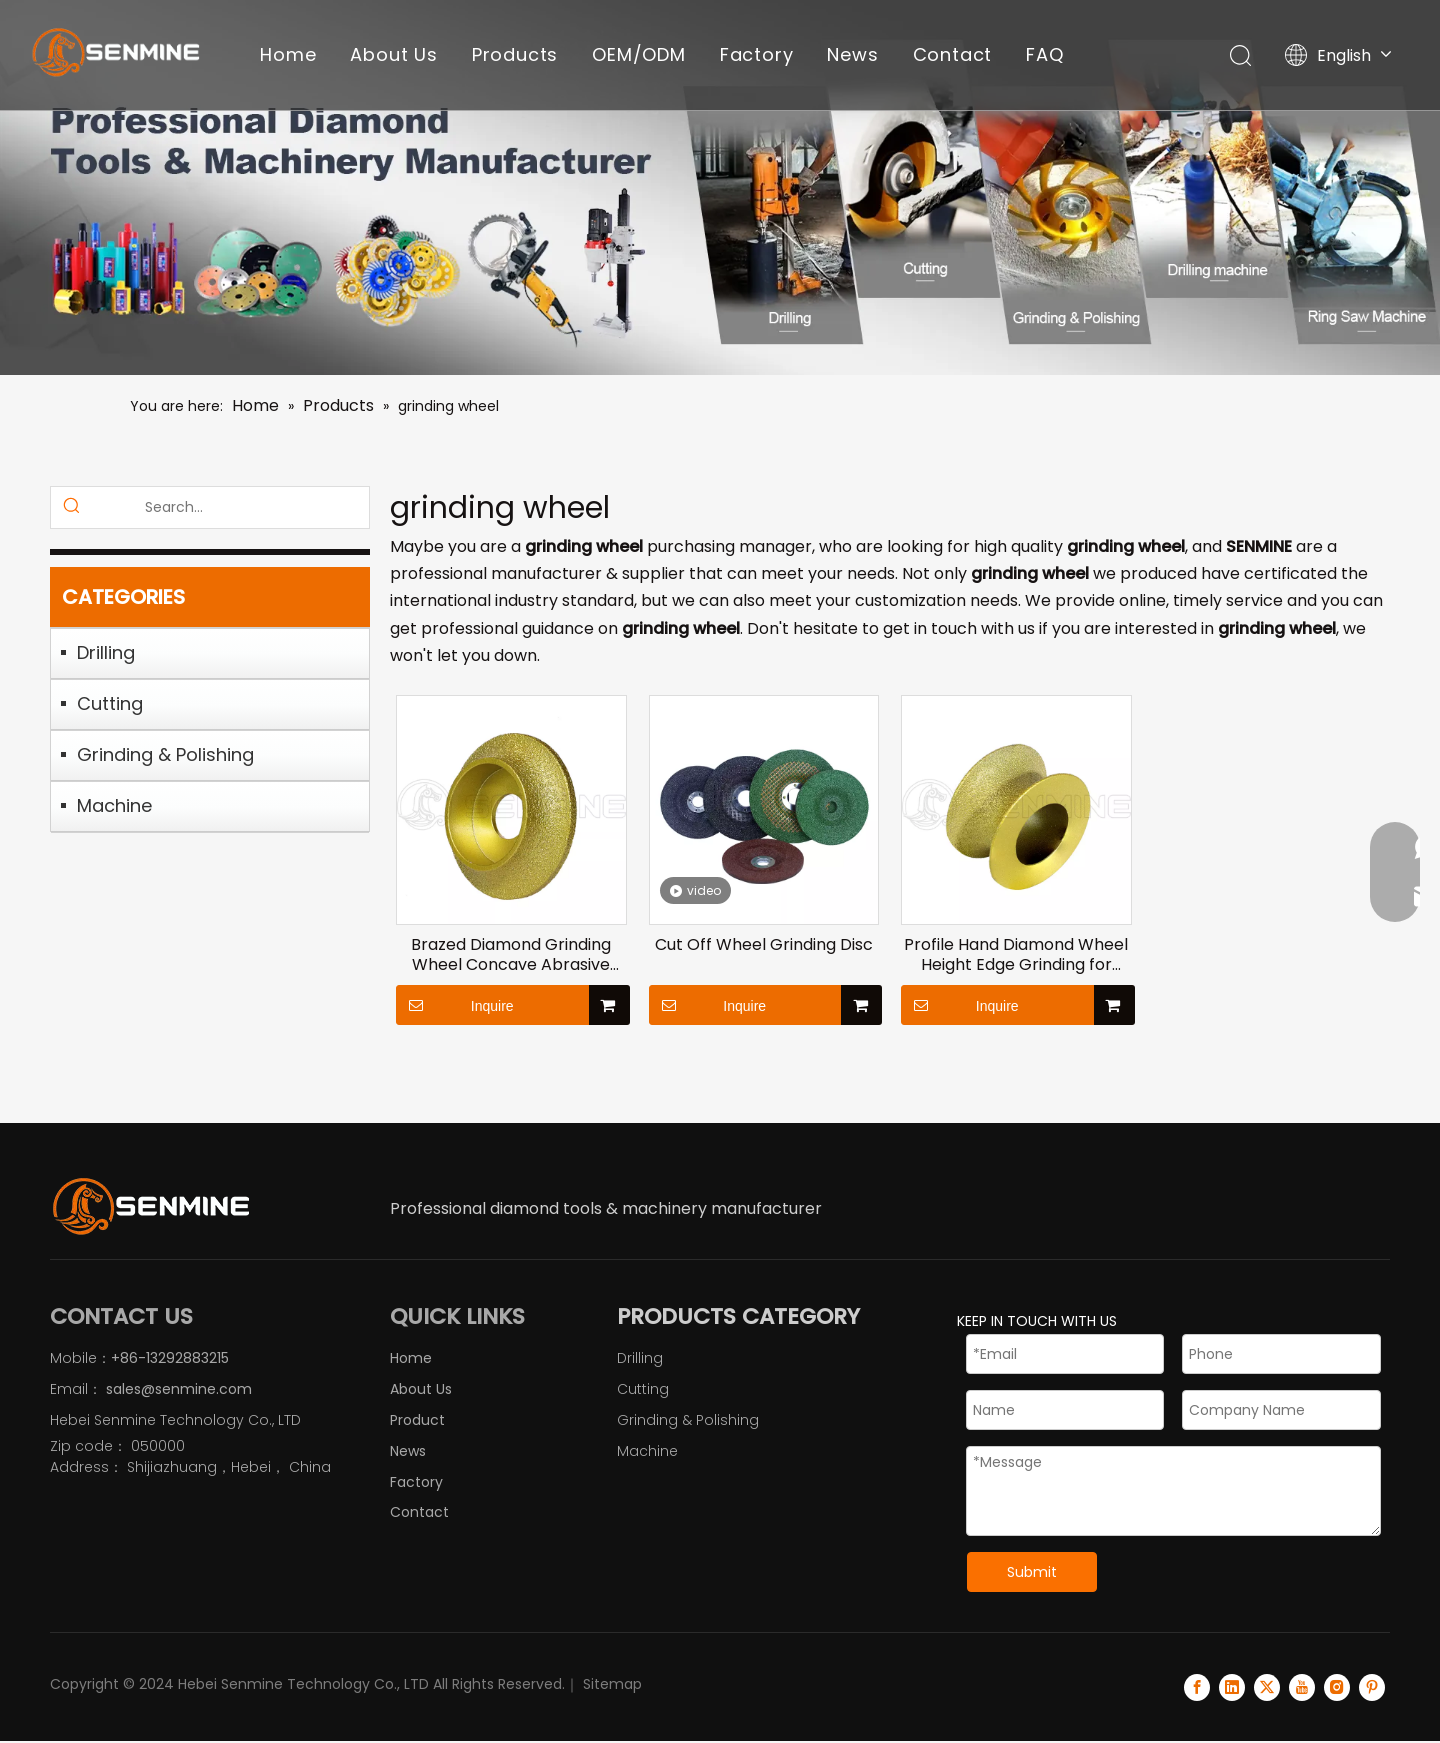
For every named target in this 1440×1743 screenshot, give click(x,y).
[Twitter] (1267, 1687)
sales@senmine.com (177, 1389)
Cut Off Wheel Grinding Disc (764, 945)
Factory (757, 54)
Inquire (455, 1005)
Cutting (110, 703)
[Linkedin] (1232, 1687)
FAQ (1044, 54)
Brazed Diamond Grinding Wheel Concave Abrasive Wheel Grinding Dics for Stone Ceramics (511, 955)
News (852, 54)
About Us (393, 54)
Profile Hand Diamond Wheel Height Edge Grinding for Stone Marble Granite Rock (1016, 955)
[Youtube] (1302, 1687)
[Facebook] (1197, 1687)
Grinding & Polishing (165, 754)
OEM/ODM (639, 54)
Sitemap (612, 1684)
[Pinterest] (1372, 1687)
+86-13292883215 (170, 1358)
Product (417, 1420)
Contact (953, 54)
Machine (114, 805)
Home (288, 54)
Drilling (106, 652)
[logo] (150, 1206)
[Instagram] (1337, 1687)
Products (515, 54)
